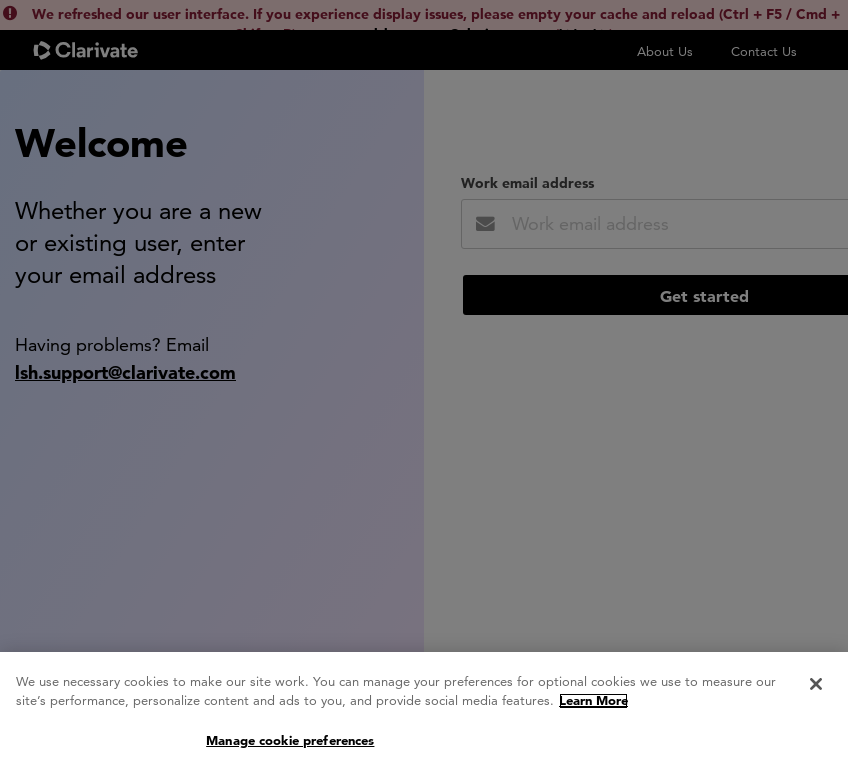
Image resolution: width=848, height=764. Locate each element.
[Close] (816, 694)
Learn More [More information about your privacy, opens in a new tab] (593, 711)
